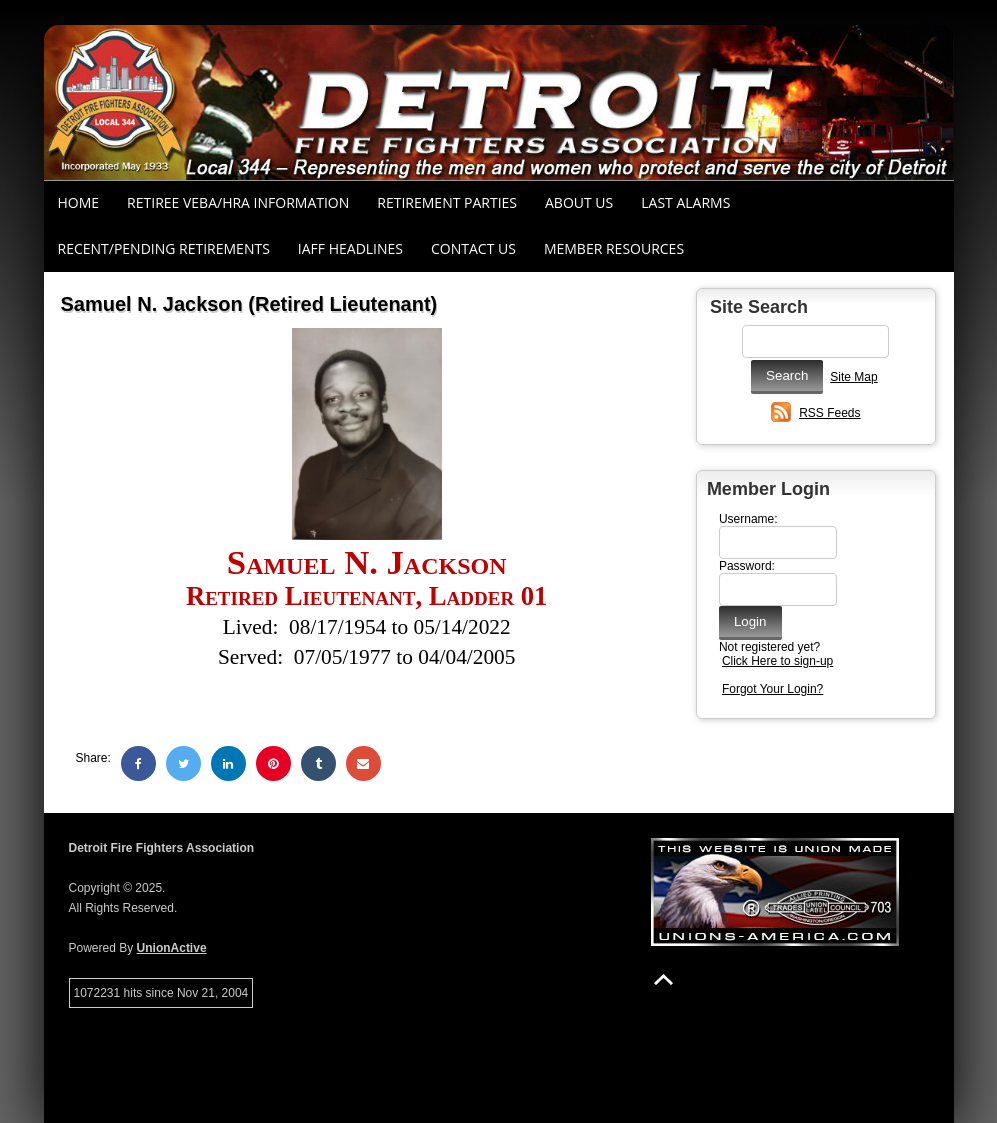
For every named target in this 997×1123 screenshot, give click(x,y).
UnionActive (172, 948)
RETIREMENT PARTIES (447, 202)
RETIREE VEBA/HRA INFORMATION (238, 202)
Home (79, 202)
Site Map (853, 377)
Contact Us (473, 248)
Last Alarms (685, 202)
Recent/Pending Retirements (164, 248)
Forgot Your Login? (772, 689)
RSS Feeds (829, 413)
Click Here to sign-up (777, 661)
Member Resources (614, 248)
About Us (579, 202)
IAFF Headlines (350, 248)
